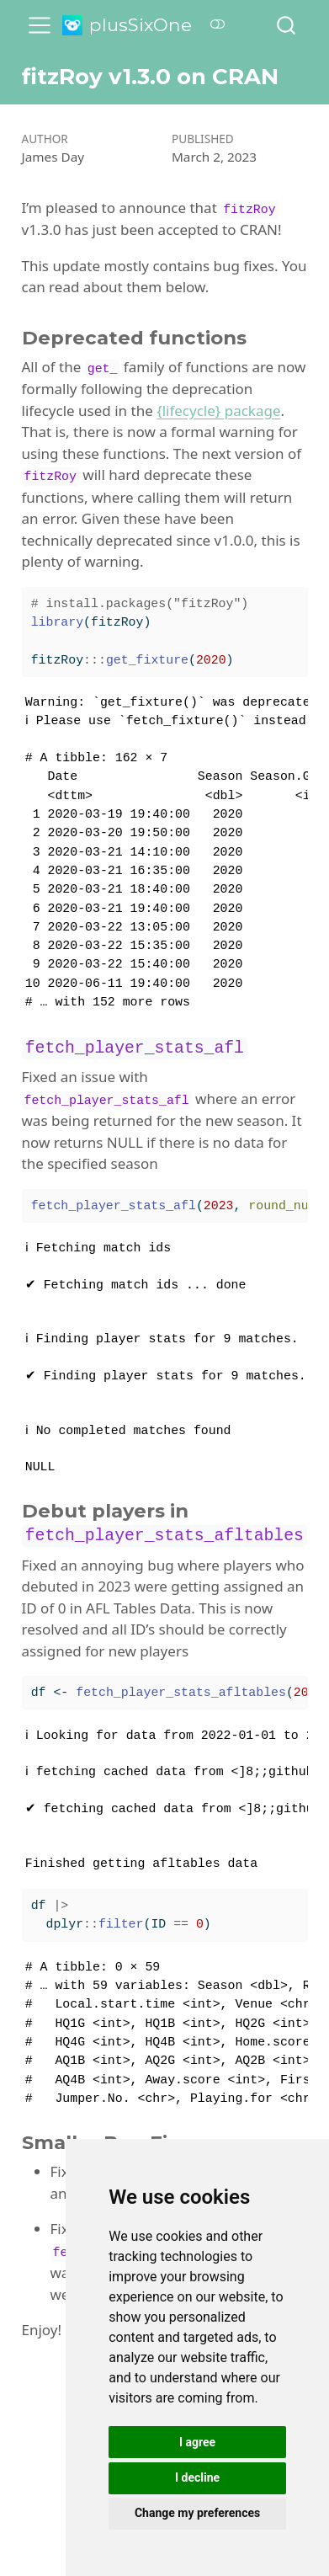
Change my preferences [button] (197, 2513)
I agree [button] (197, 2442)
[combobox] (287, 25)
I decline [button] (197, 2477)
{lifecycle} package (218, 410)
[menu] (39, 25)
